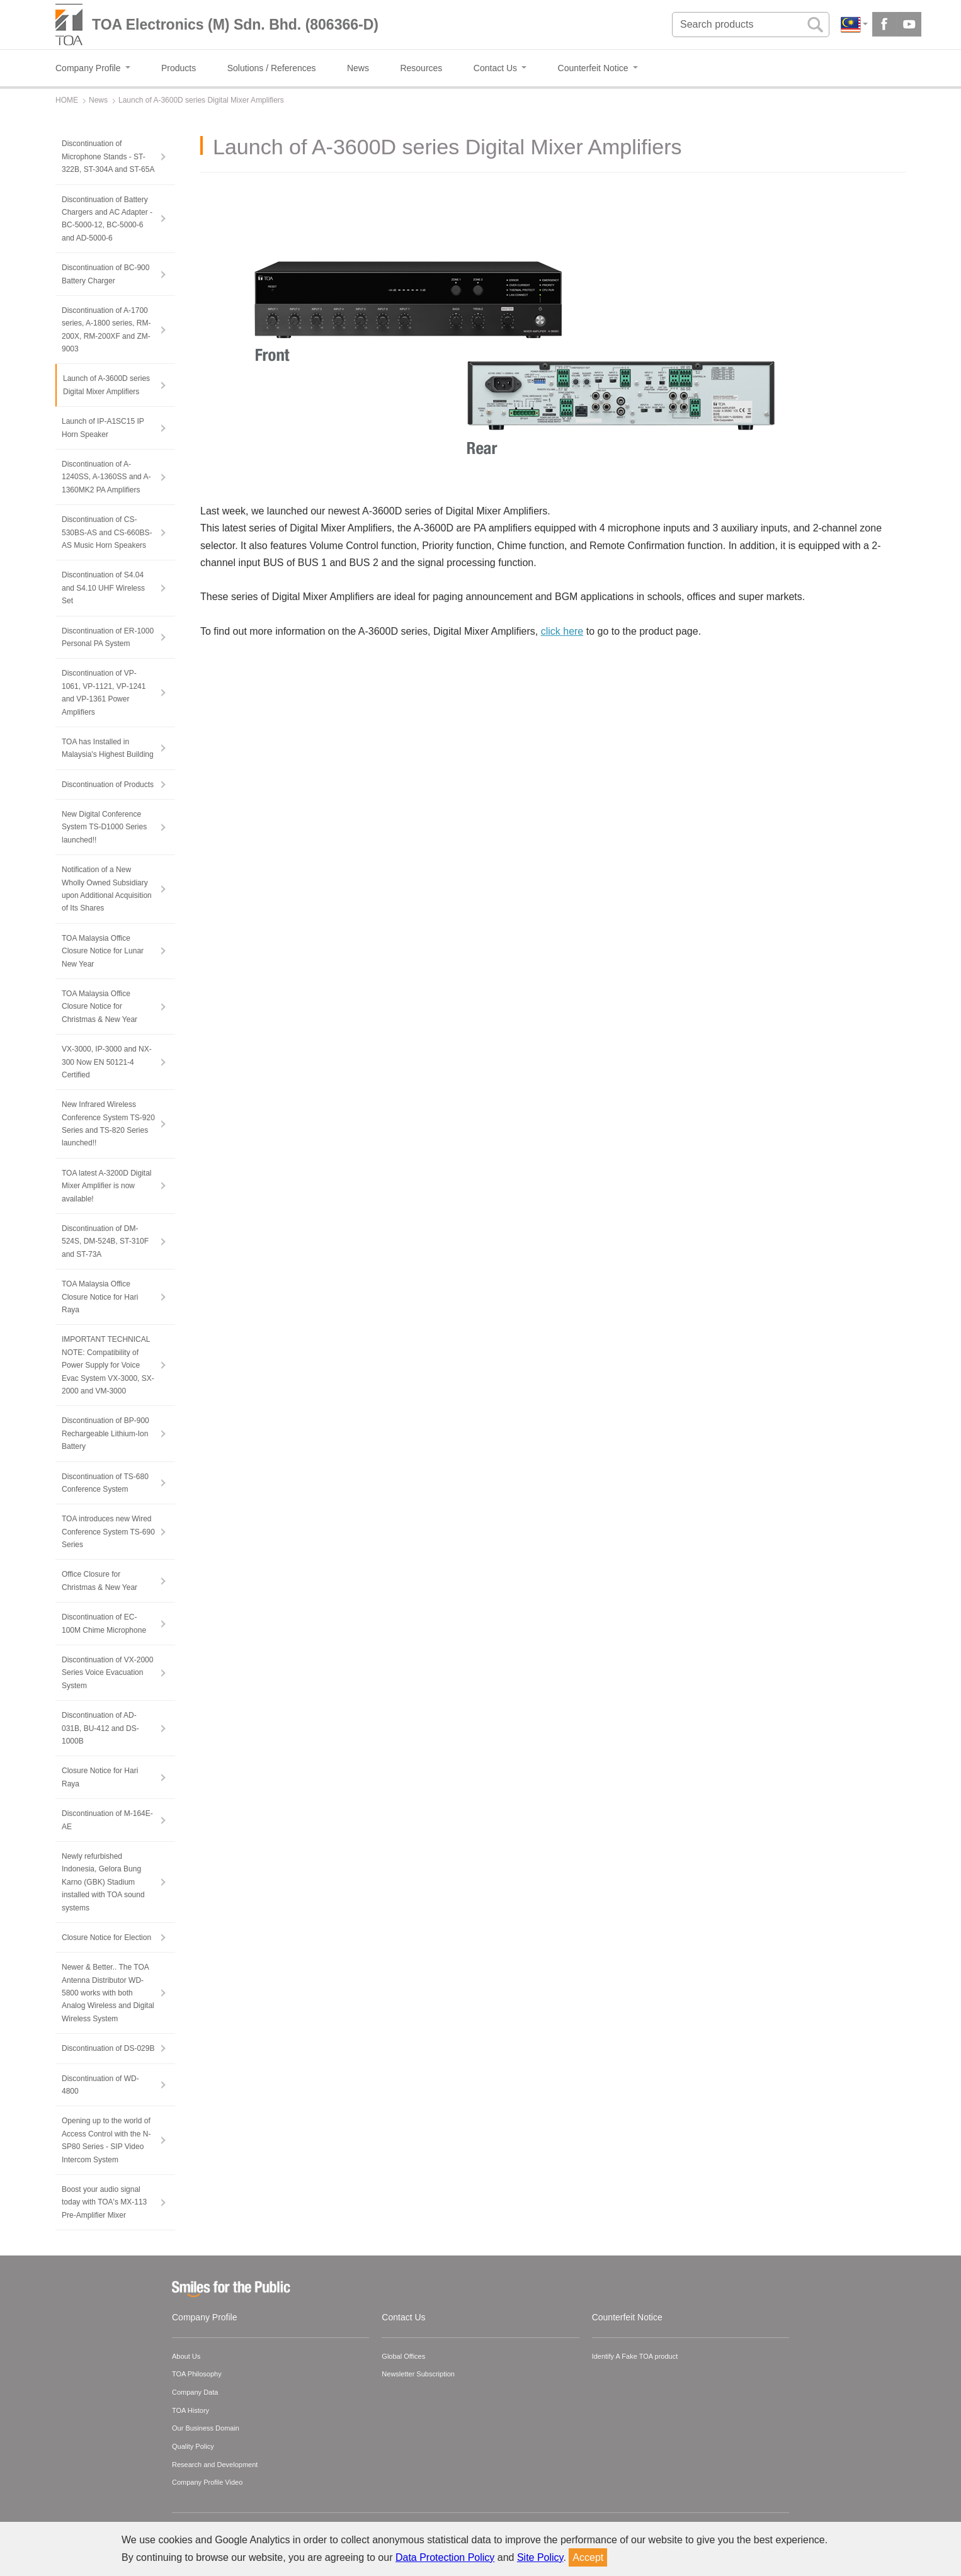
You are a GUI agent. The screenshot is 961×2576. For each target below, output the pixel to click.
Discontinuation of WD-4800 (100, 2085)
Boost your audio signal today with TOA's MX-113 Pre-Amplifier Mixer (104, 2202)
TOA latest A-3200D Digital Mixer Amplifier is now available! (107, 1186)
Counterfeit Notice (627, 2317)
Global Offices (403, 2356)
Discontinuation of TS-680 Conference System (105, 1483)
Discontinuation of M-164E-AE (107, 1819)
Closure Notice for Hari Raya (100, 1777)
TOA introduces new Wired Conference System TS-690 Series (108, 1531)
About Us (186, 2356)
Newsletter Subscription (418, 2374)
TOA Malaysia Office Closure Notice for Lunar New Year (103, 951)
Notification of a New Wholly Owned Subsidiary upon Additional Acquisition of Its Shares (107, 888)
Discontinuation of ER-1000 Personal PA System (108, 637)
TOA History (190, 2410)
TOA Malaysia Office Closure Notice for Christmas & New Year (99, 1006)
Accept (587, 2557)
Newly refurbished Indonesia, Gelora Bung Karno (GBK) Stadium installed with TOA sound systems (103, 1882)
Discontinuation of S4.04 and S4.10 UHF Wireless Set (103, 587)
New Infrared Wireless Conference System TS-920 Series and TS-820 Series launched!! (108, 1123)
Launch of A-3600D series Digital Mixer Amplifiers (106, 384)
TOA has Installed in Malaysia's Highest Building (108, 748)
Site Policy (540, 2557)
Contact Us (403, 2317)
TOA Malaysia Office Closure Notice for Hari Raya (100, 1296)
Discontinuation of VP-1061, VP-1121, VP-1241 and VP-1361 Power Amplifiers (103, 692)
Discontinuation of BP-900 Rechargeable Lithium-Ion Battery (105, 1433)
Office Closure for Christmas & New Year (99, 1580)
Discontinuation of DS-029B (108, 2048)
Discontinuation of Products (108, 784)
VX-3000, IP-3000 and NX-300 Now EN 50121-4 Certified (107, 1062)
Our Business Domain (205, 2428)
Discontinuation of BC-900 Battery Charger (105, 274)
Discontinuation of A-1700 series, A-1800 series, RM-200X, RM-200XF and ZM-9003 (106, 329)
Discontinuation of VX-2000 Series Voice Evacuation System (107, 1672)
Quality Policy (193, 2446)
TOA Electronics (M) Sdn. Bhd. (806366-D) (235, 24)
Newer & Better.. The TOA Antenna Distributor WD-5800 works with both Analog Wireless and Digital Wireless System (108, 1993)
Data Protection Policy (444, 2557)
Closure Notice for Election (106, 1937)
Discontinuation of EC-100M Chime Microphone (104, 1623)
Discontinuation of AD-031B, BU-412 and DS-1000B (100, 1728)
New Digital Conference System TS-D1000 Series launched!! (104, 827)
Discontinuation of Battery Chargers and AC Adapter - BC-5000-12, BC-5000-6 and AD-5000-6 (107, 218)
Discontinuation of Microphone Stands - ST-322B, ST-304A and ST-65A (108, 156)
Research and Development (215, 2464)
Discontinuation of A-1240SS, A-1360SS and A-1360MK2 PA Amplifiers (106, 477)
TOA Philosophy (197, 2374)
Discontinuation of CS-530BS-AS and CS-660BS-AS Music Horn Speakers (107, 532)
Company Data (195, 2392)
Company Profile (204, 2317)
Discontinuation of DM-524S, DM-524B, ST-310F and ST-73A (105, 1241)
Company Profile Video (207, 2482)
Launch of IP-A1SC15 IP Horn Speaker (103, 427)
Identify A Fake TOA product (635, 2356)
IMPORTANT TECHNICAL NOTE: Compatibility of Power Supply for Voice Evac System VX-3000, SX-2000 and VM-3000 (108, 1365)
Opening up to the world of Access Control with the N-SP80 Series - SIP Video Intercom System (106, 2140)
